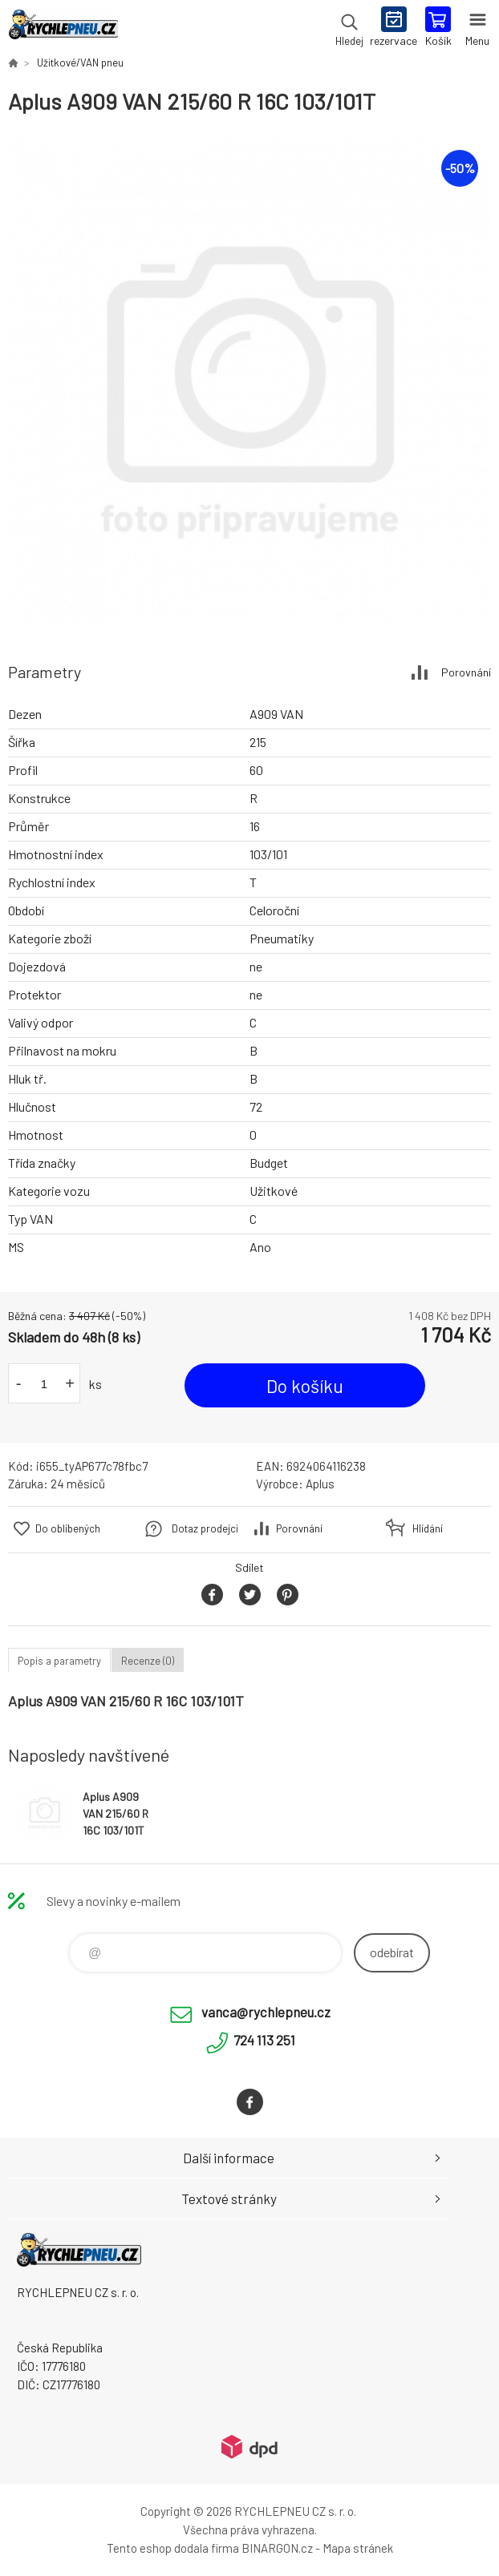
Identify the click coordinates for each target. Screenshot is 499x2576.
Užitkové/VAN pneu (80, 62)
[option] (249, 380)
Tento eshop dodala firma (173, 2548)
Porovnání (466, 672)
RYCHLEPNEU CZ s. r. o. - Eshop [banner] (63, 28)
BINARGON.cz (277, 2548)
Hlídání (427, 1528)
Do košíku (304, 1386)
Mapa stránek (358, 2548)
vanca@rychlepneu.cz (266, 2012)
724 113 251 (264, 2040)
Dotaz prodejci (205, 1528)
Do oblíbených (67, 1528)
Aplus (320, 1483)
